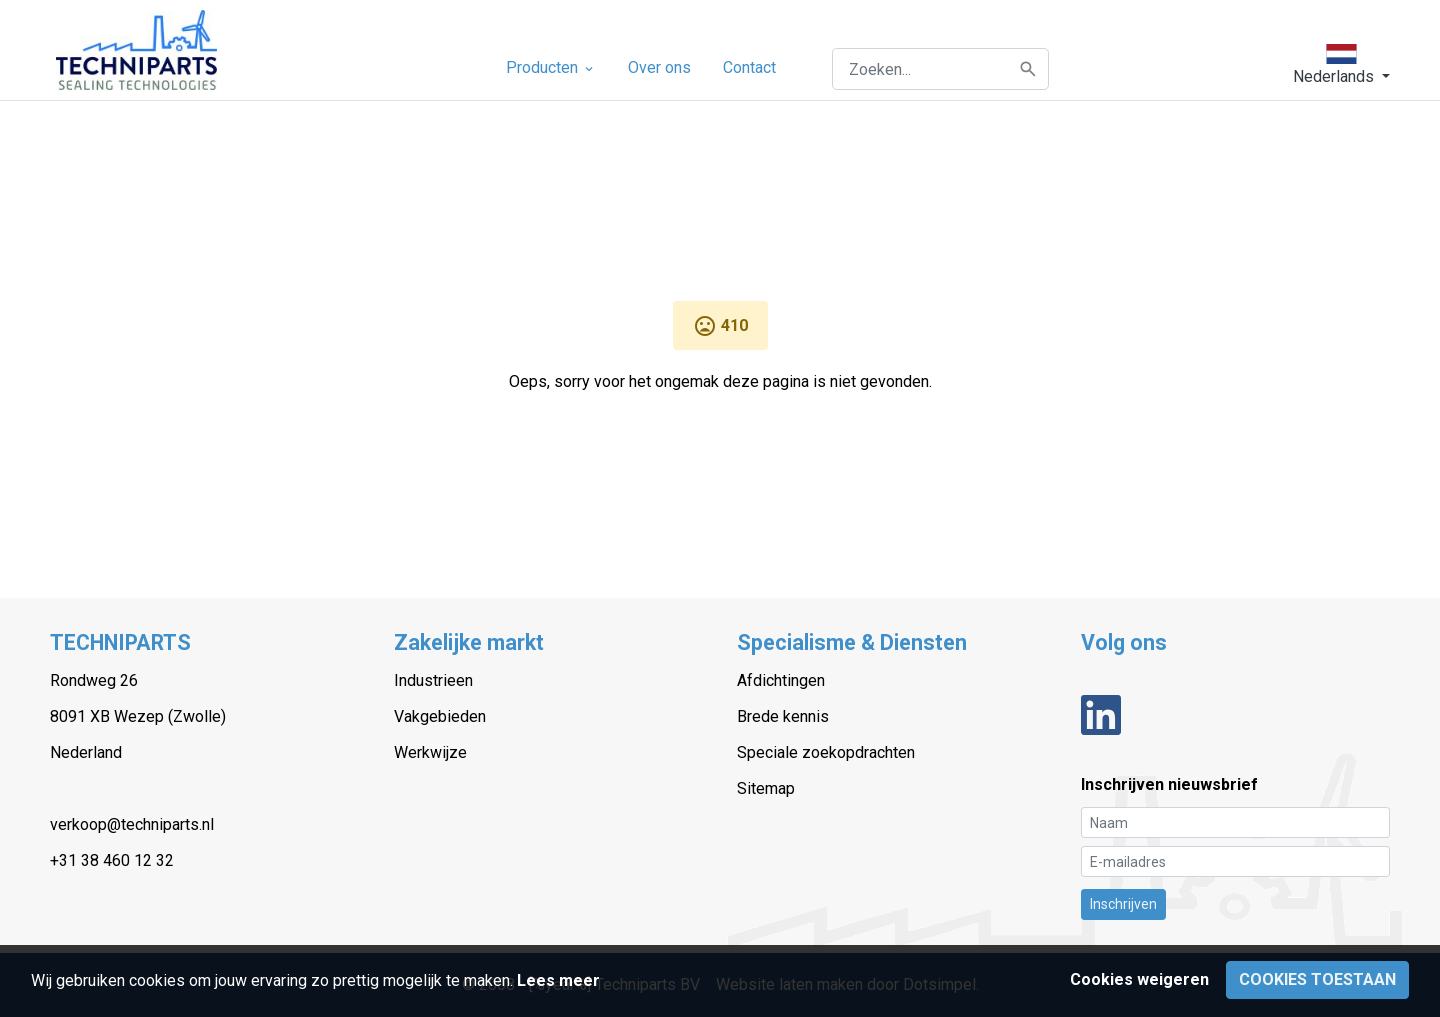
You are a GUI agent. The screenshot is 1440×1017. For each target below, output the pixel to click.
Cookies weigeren (1139, 979)
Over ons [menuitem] (659, 67)
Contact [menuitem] (749, 67)
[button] (1341, 65)
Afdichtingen (781, 680)
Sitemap (766, 788)
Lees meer (558, 980)
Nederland (86, 752)
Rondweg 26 (94, 680)
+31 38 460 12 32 (112, 860)
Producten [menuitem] (551, 67)
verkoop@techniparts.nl (132, 824)
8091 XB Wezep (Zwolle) (138, 716)
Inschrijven (1123, 904)
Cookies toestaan (1317, 979)
